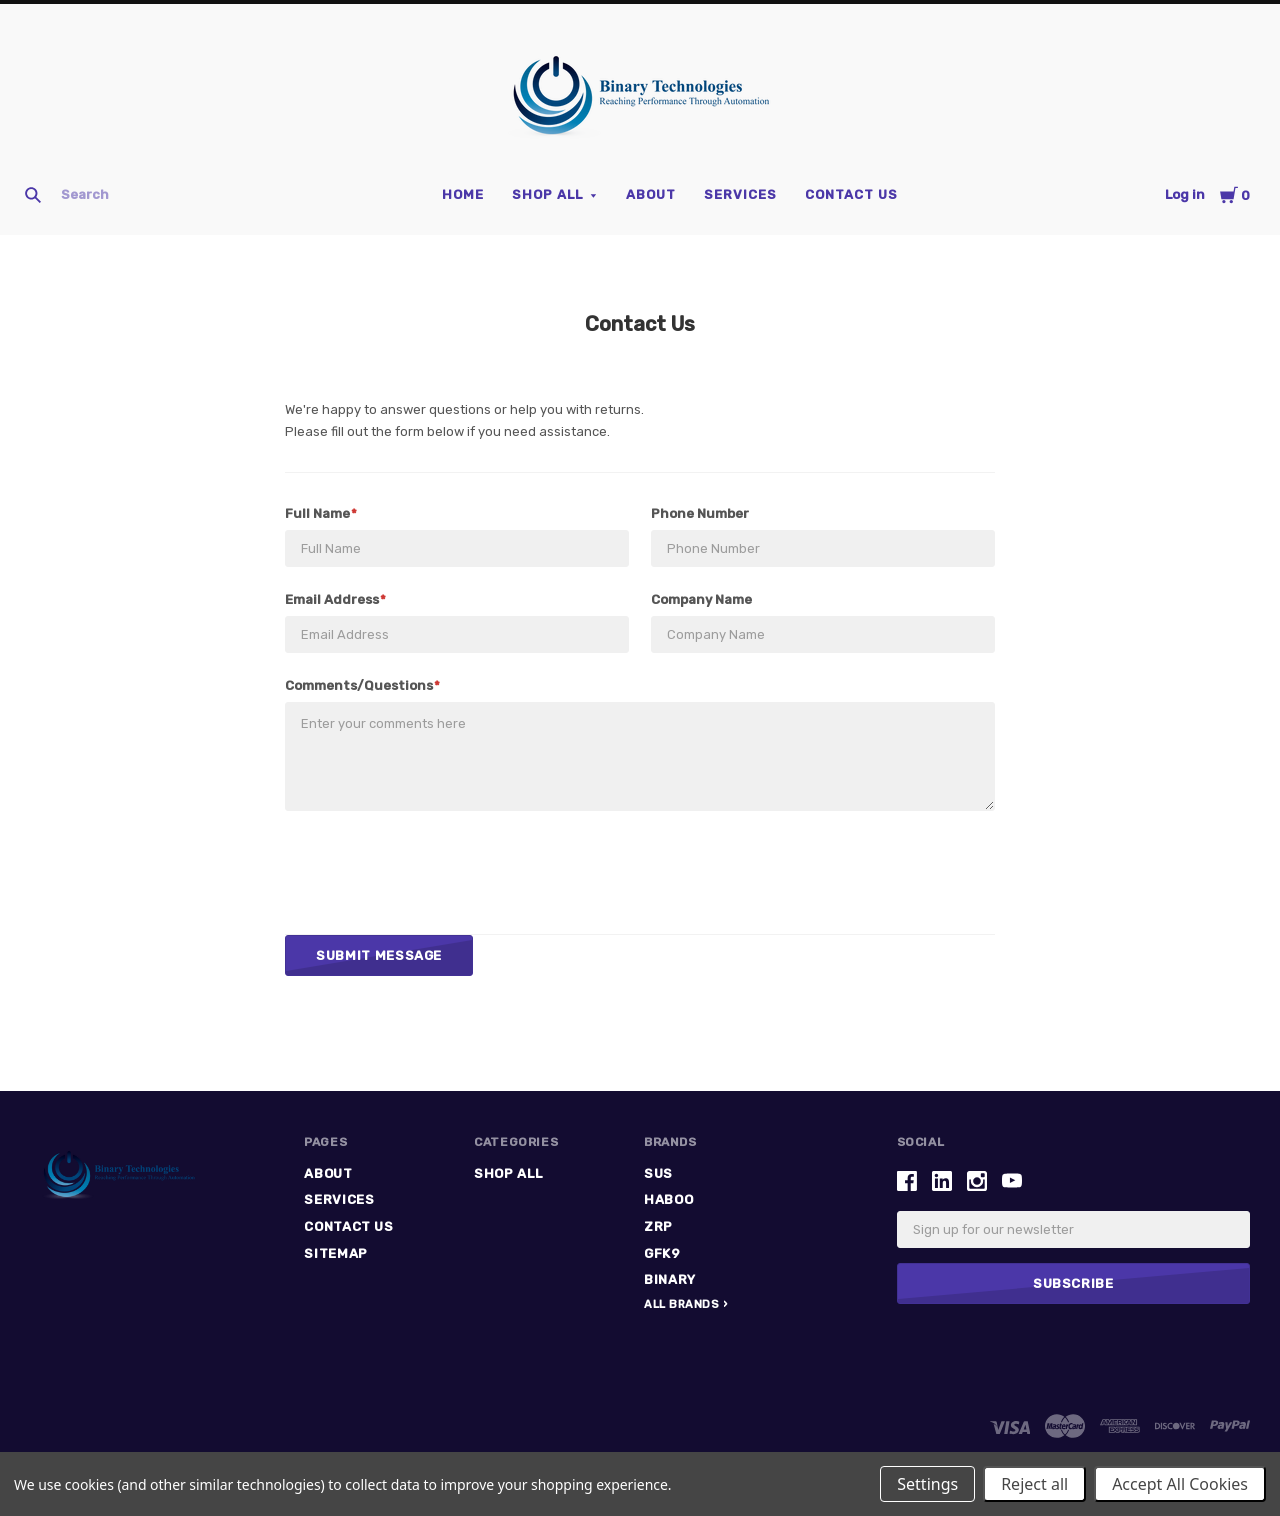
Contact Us (851, 194)
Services (740, 194)
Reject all (1034, 1484)
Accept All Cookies (1180, 1484)
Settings (927, 1484)
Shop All (547, 194)
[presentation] (437, 872)
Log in (1185, 194)
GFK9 (662, 1253)
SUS (658, 1173)
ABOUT (651, 194)
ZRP (658, 1226)
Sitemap (336, 1253)
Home (463, 194)
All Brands (682, 1304)
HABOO (668, 1199)
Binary (670, 1279)
